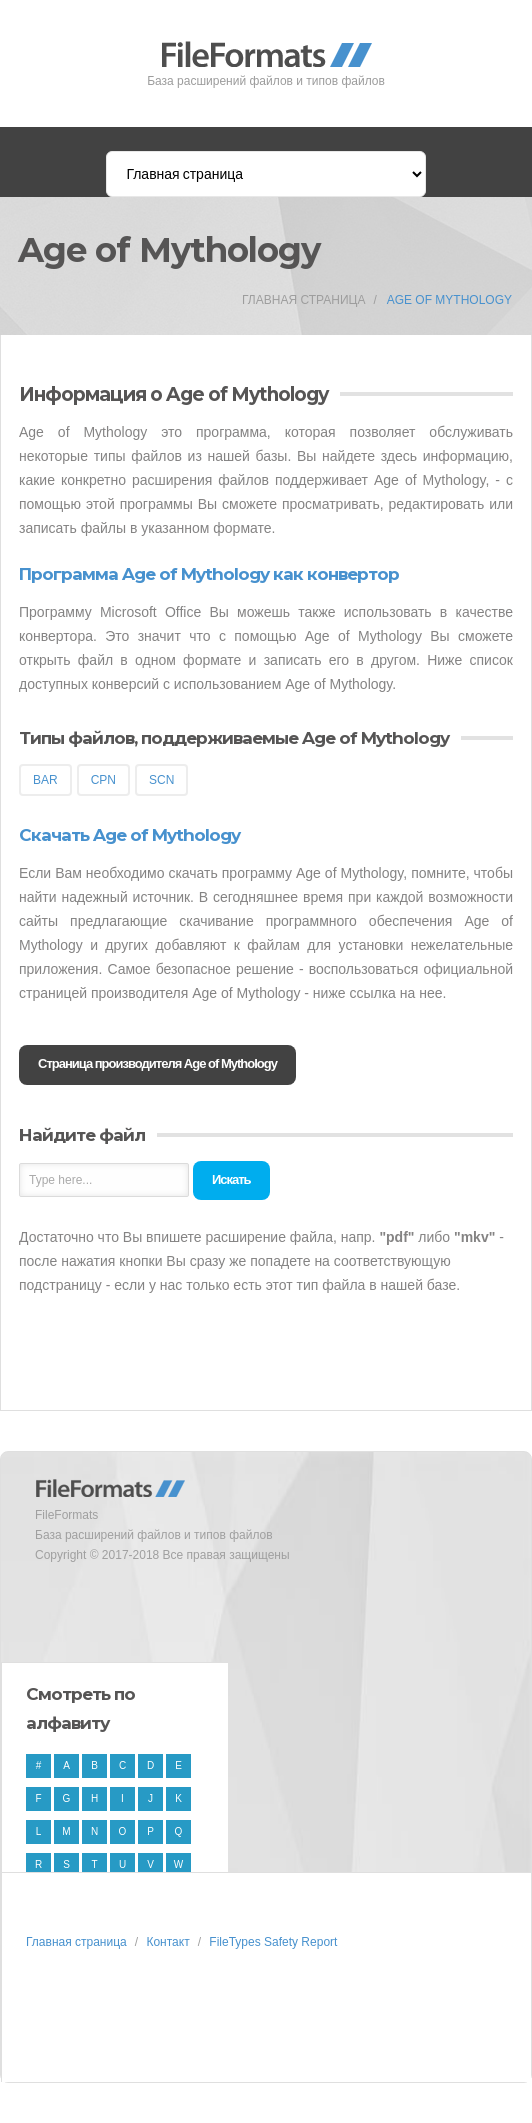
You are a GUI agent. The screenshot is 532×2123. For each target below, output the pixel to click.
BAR (45, 780)
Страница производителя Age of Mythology (157, 1063)
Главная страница (303, 300)
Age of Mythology (449, 300)
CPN (103, 780)
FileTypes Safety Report (273, 1942)
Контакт (167, 1942)
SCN (161, 780)
